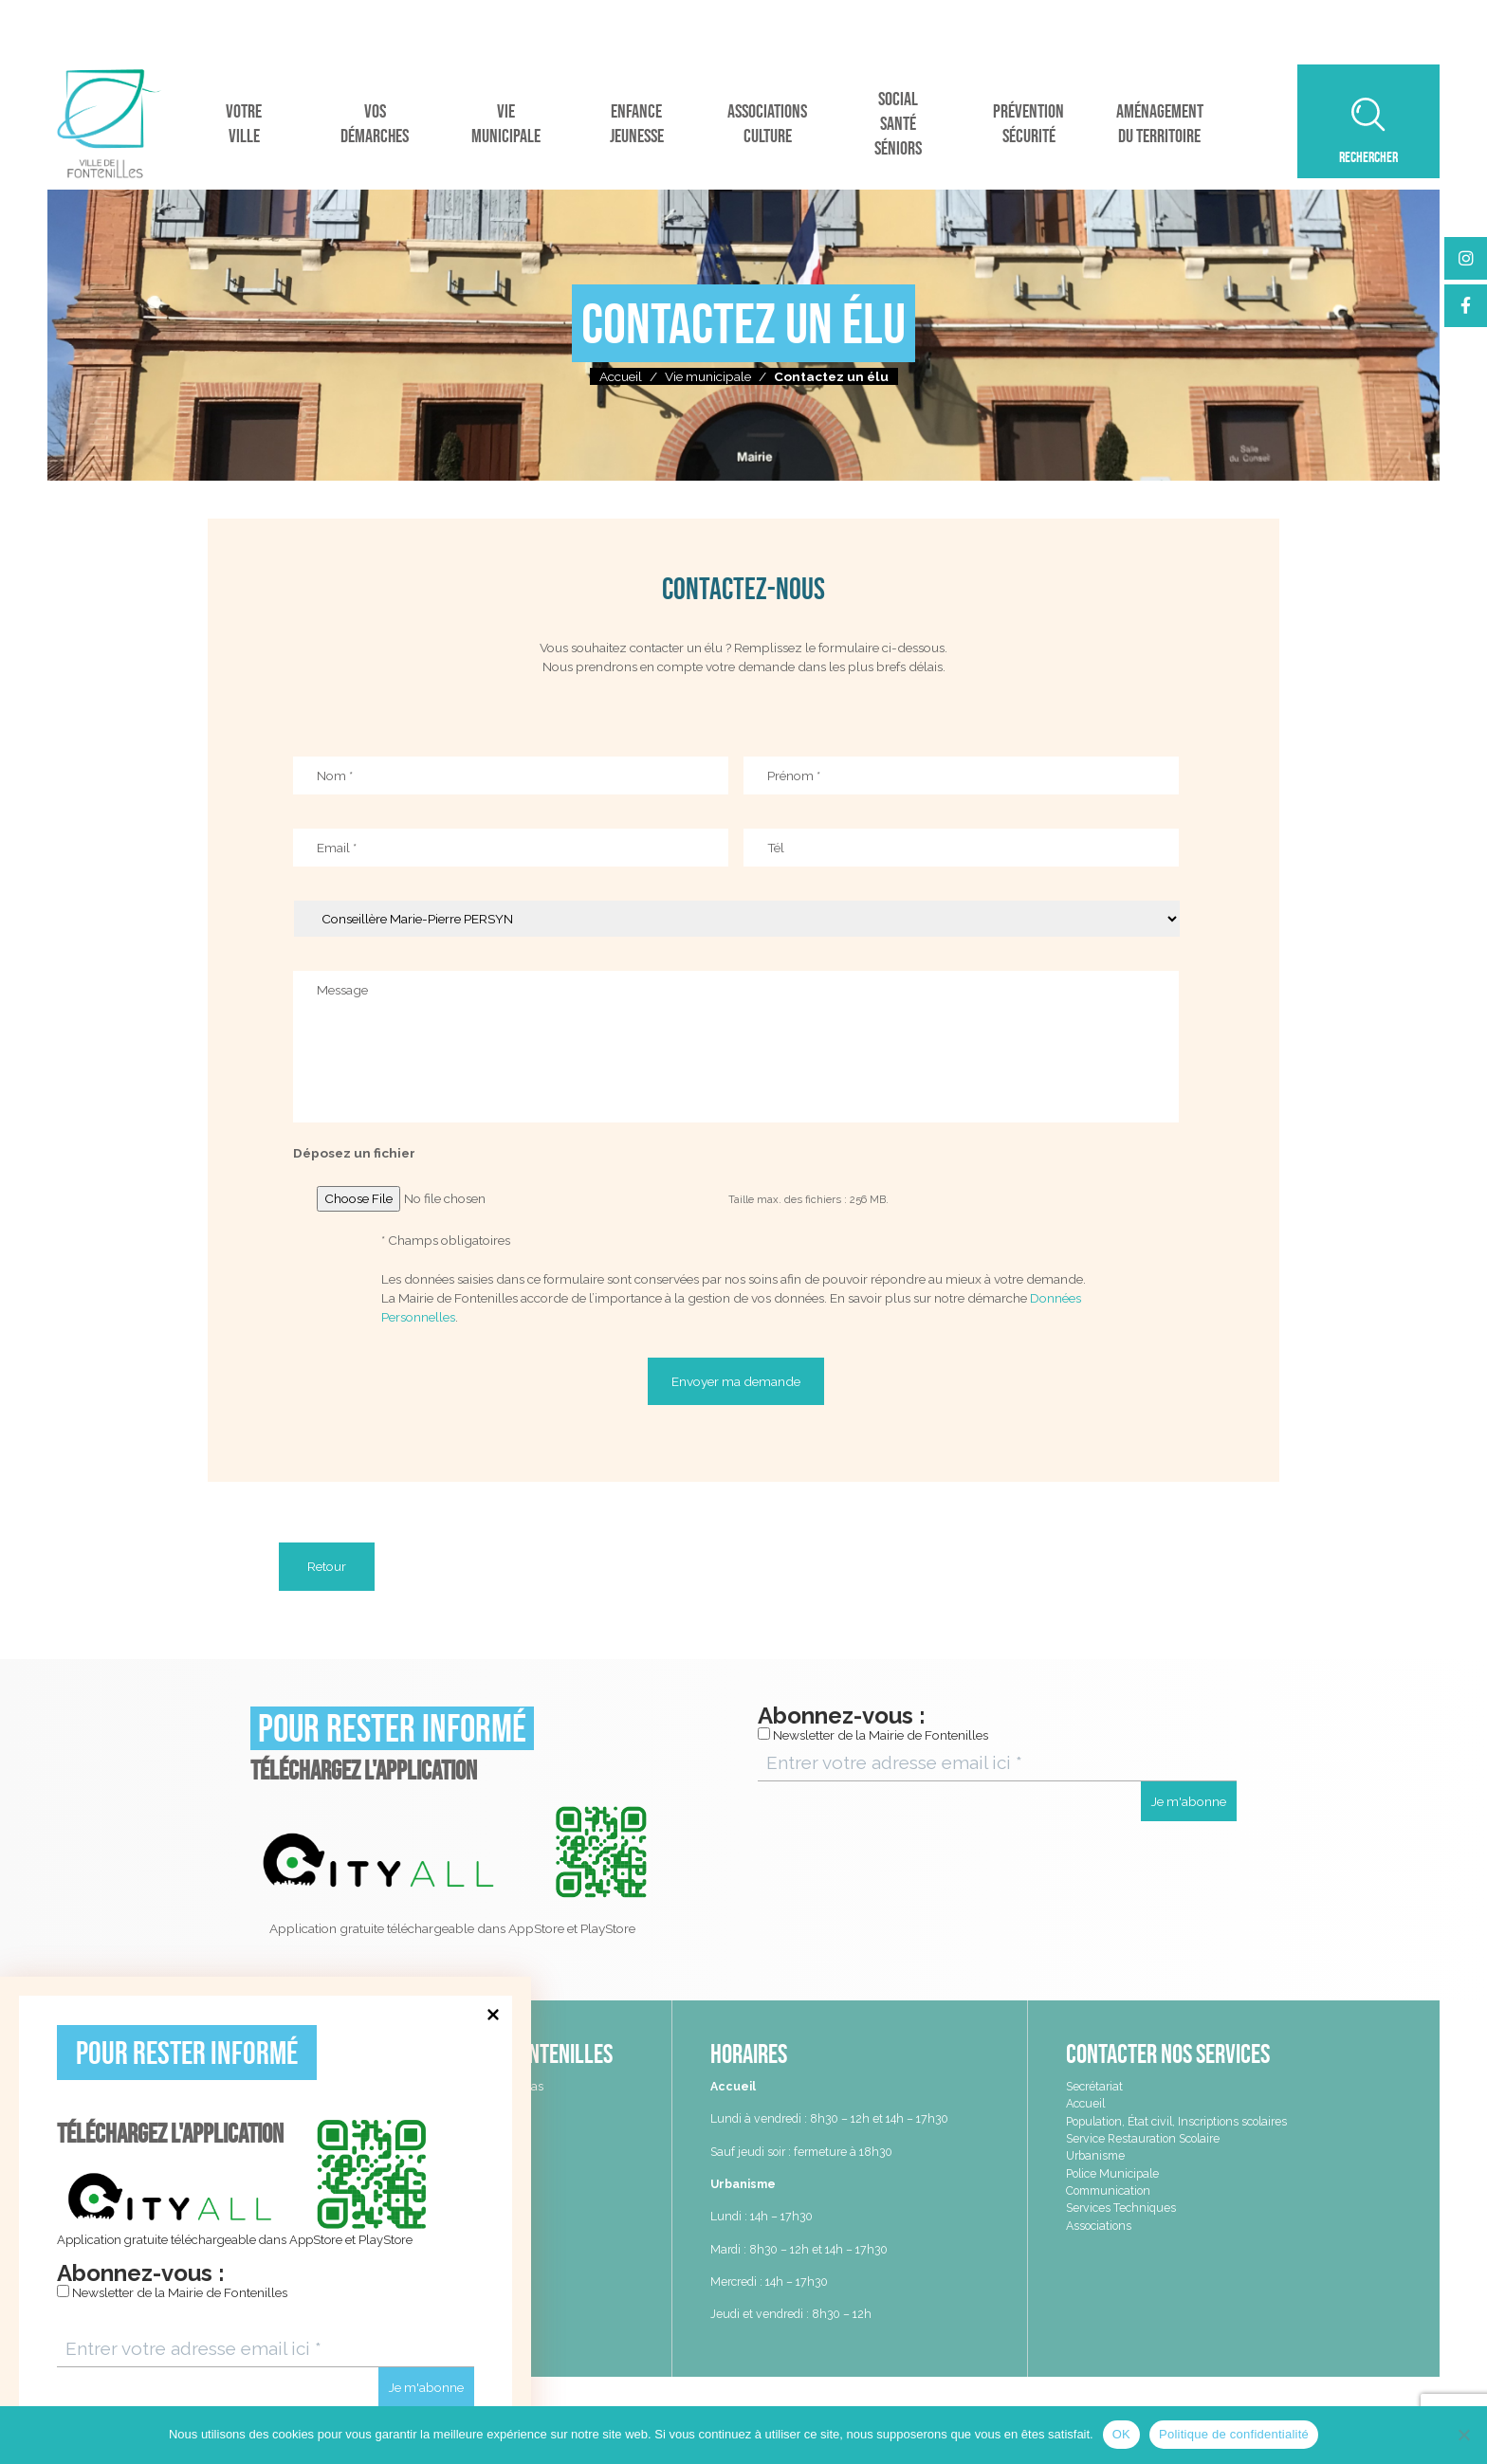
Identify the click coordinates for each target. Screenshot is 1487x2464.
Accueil (620, 376)
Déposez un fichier (354, 1152)
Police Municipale (1112, 2173)
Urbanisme (1095, 2155)
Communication (1108, 2190)
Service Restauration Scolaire (1143, 2138)
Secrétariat (1094, 2086)
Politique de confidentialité (1234, 2434)
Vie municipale (708, 376)
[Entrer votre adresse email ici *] (265, 2348)
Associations (1098, 2225)
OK (1121, 2434)
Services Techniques (1121, 2207)
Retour (326, 1566)
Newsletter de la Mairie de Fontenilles (172, 2292)
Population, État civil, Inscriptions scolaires (1176, 2121)
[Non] (1463, 2434)
